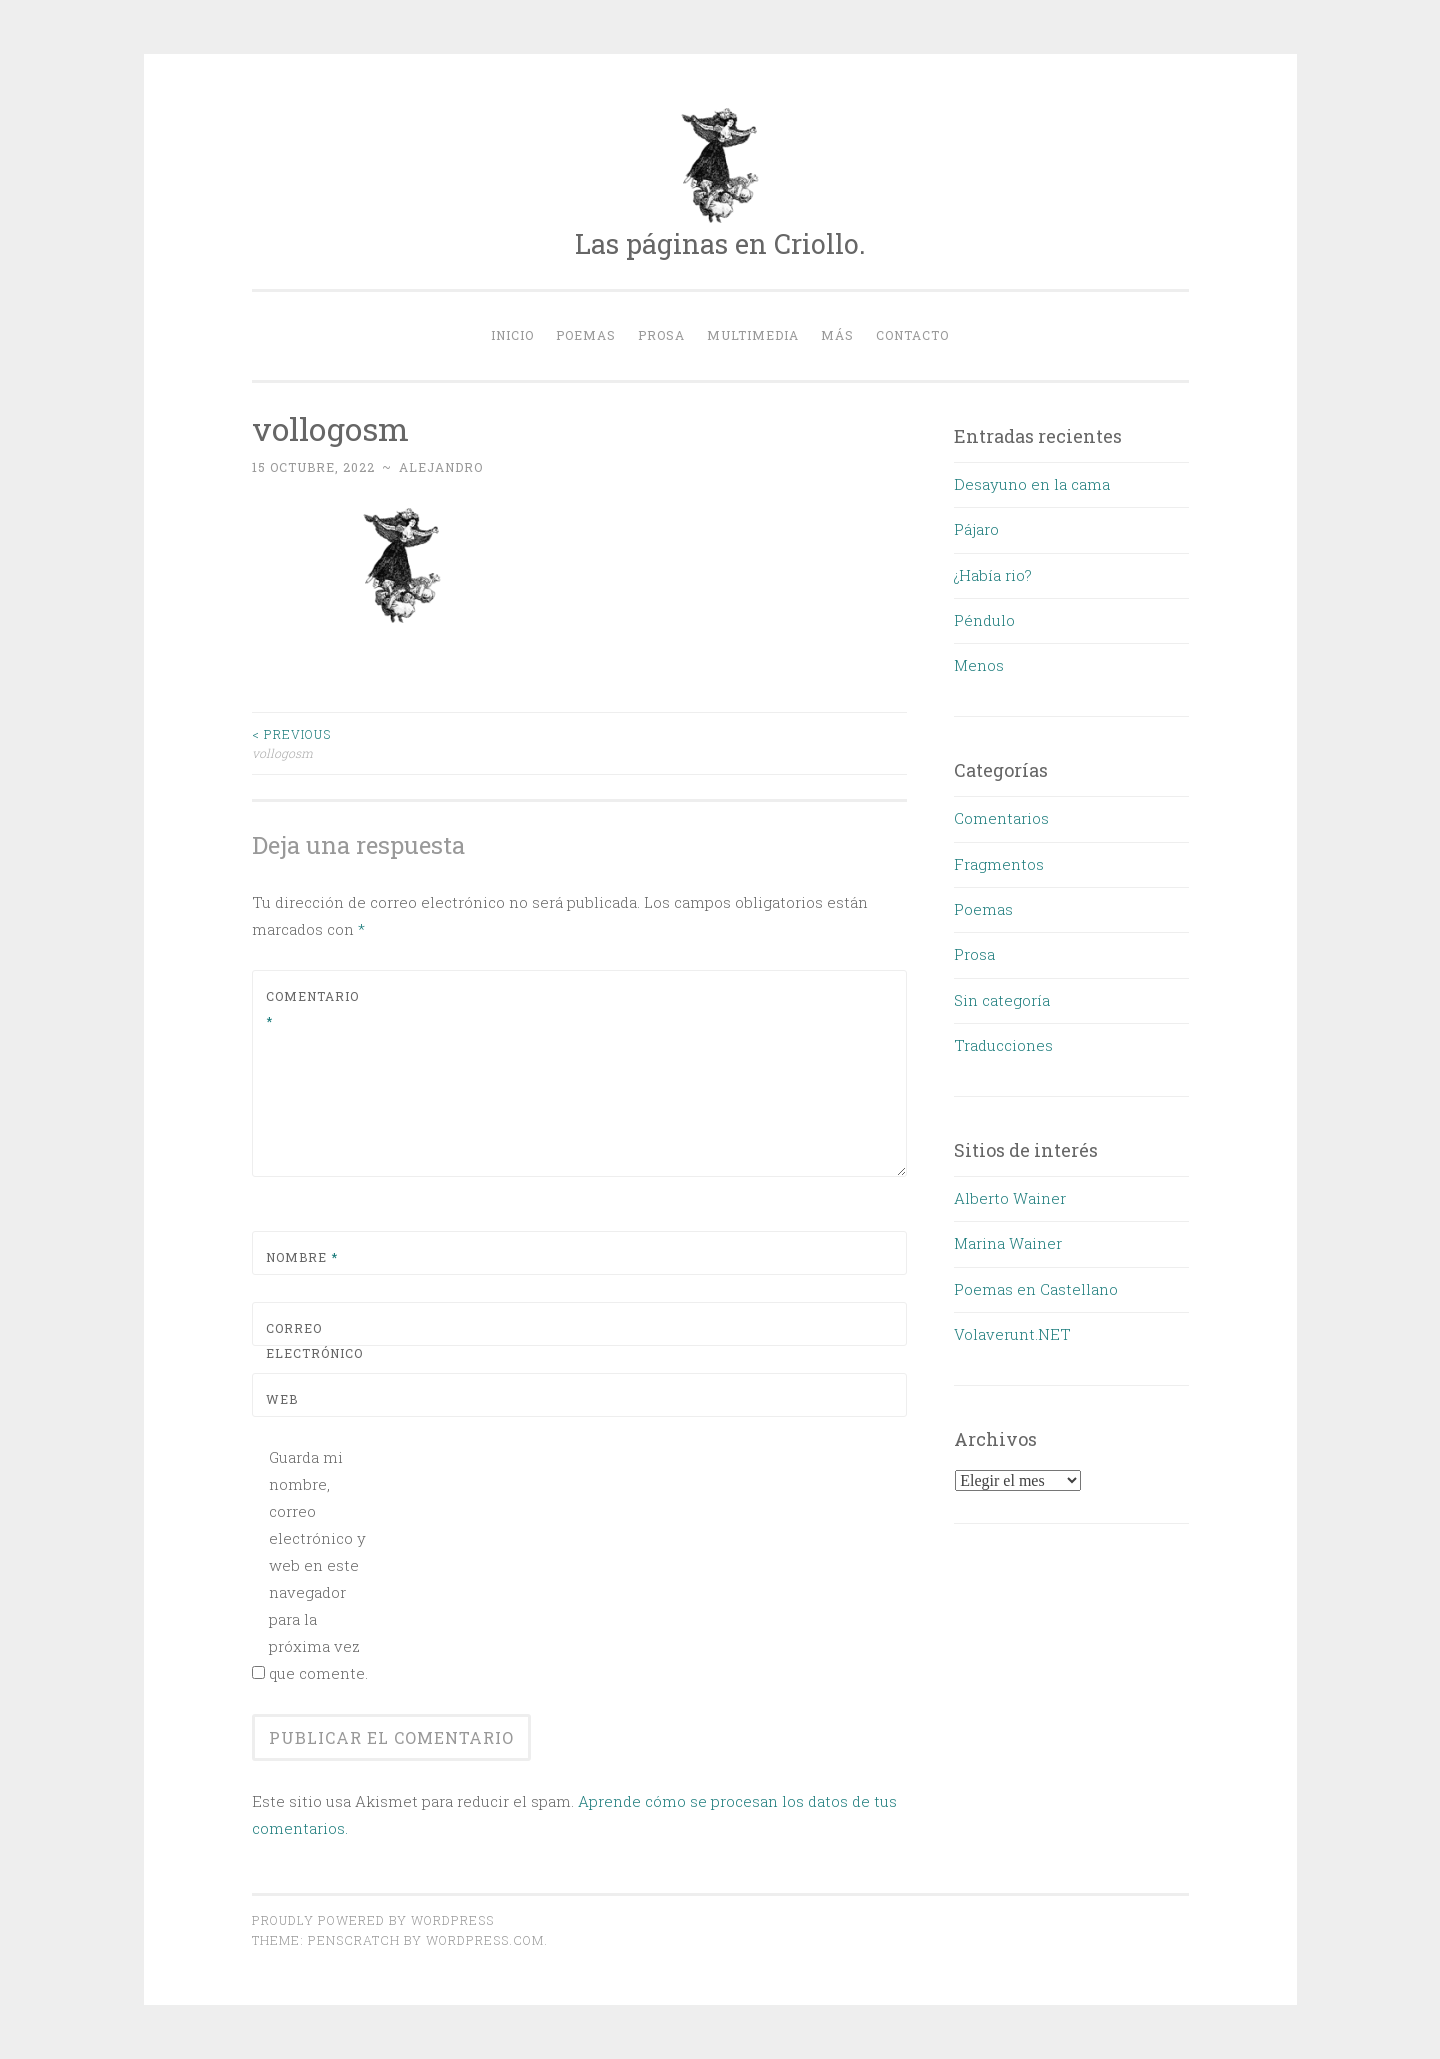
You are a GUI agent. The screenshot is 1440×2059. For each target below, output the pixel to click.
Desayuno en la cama (1032, 484)
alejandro (441, 467)
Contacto (912, 335)
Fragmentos (999, 864)
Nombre (302, 1257)
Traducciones (1003, 1045)
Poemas (586, 335)
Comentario (312, 1009)
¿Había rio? (993, 575)
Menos (979, 665)
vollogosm (416, 742)
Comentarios (1001, 818)
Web (282, 1399)
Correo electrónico (313, 1353)
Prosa (661, 335)
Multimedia (753, 335)
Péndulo (984, 620)
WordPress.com (485, 1940)
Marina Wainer (1008, 1243)
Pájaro (976, 529)
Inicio (512, 335)
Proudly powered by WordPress (373, 1920)
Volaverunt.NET (1012, 1334)
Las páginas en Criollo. (720, 243)
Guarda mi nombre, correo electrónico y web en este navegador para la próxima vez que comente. (318, 1565)
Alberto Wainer (1010, 1198)
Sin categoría (1002, 1000)
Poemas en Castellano (1036, 1289)
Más (837, 335)
